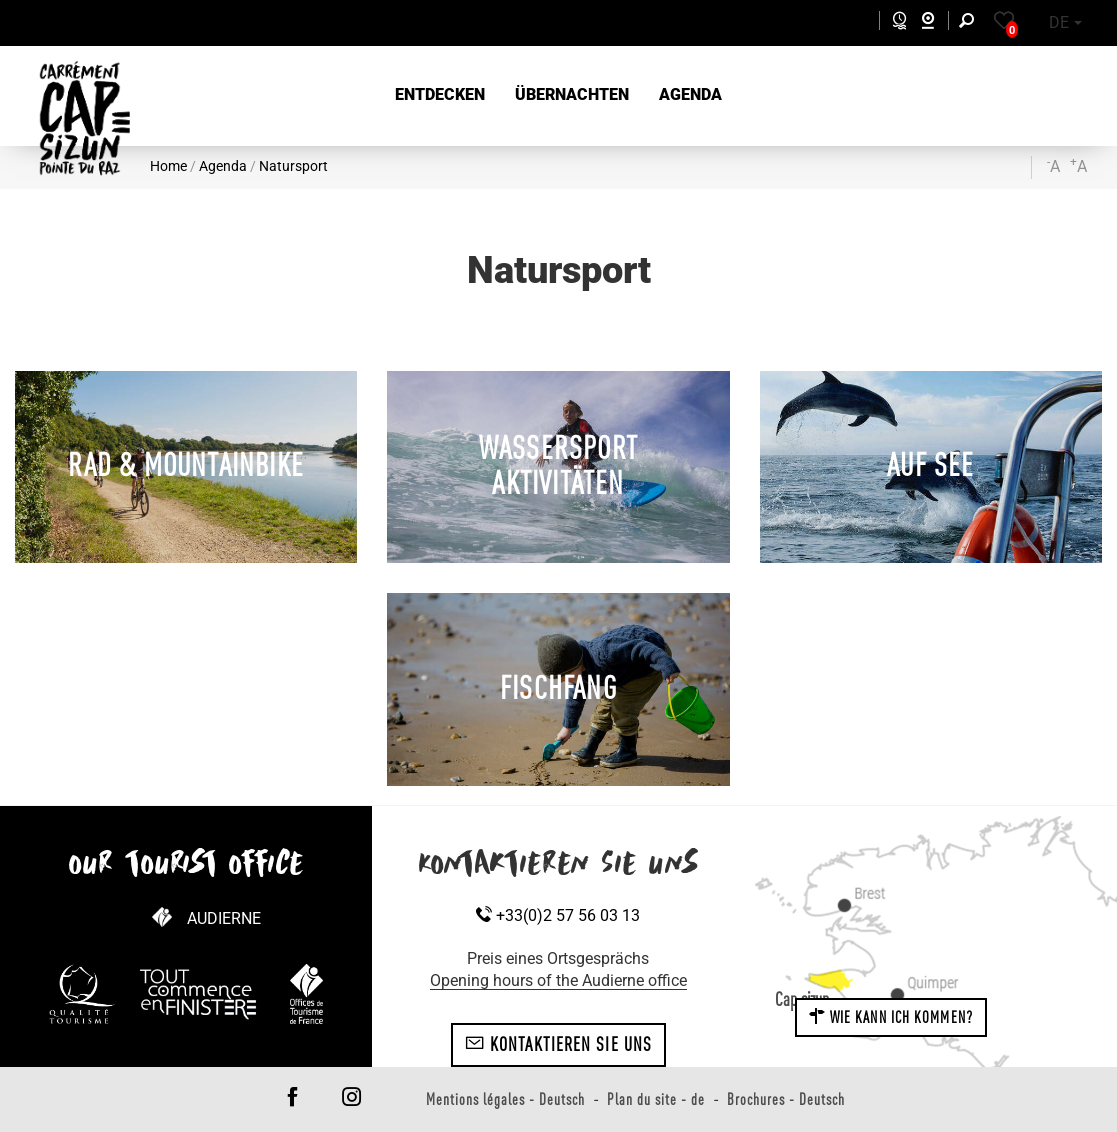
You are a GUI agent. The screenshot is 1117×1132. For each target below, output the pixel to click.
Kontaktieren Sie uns (558, 1044)
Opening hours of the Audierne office (558, 980)
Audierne (224, 918)
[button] (440, 95)
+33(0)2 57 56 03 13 (558, 915)
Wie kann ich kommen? (891, 1017)
